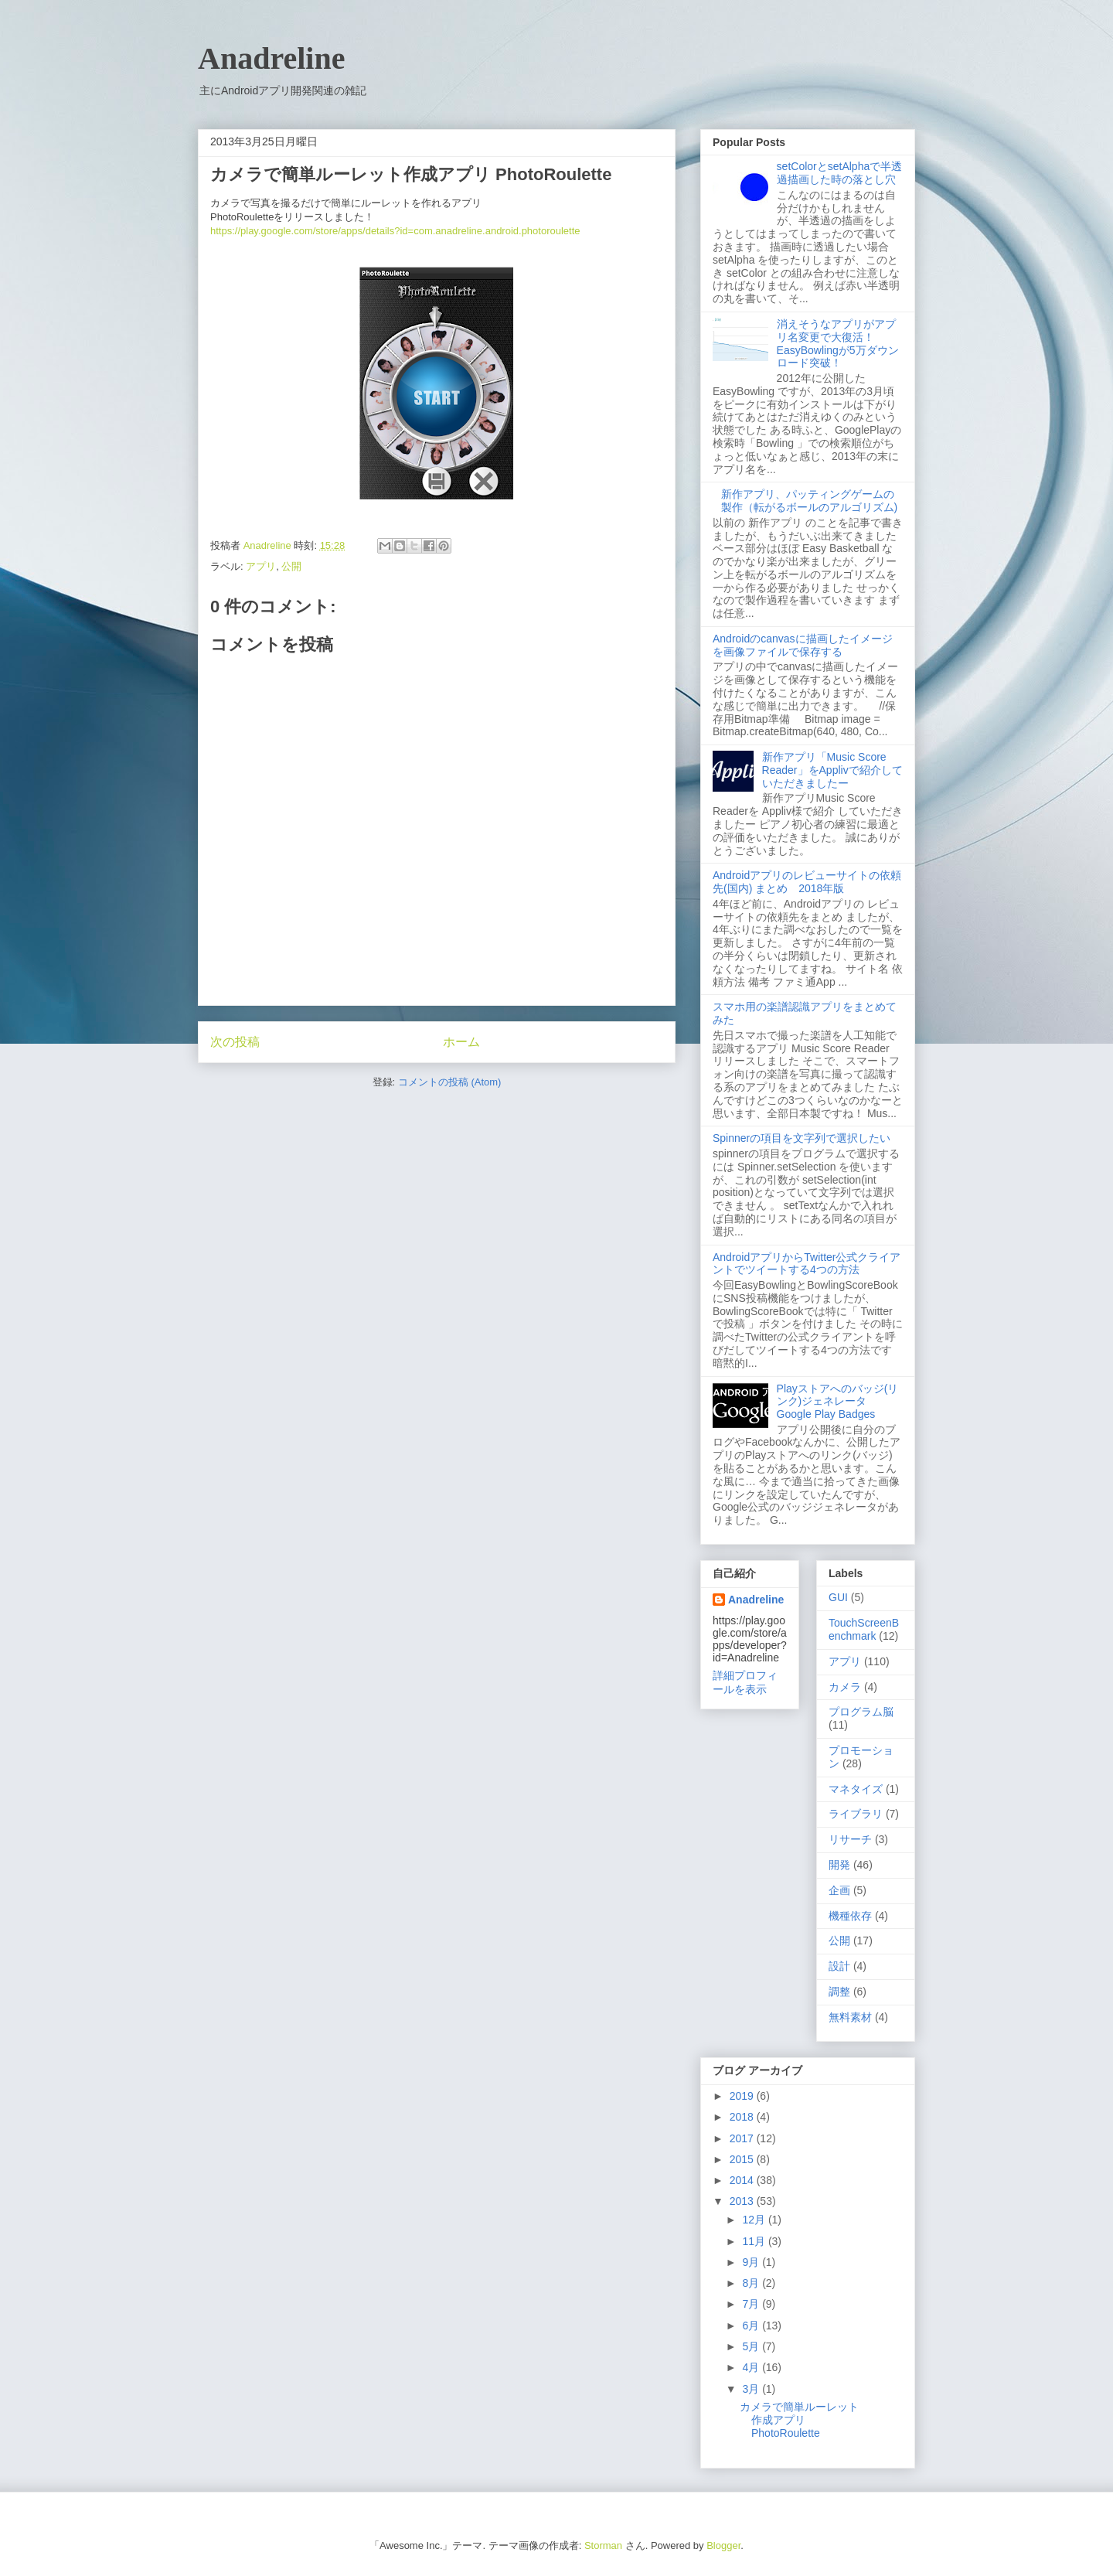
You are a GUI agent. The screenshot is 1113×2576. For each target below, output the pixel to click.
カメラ (845, 1687)
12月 (755, 2219)
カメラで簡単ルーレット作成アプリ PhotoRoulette (799, 2420)
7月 (752, 2304)
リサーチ (850, 1839)
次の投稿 (235, 1041)
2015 (743, 2159)
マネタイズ (856, 1789)
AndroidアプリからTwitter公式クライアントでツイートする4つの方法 (806, 1263)
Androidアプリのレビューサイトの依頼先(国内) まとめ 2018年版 (807, 881)
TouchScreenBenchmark (864, 1629)
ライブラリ (856, 1814)
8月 (752, 2283)
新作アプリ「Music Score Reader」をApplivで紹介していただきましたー (832, 770)
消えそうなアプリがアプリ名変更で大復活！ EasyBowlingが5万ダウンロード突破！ (838, 343)
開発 (839, 1865)
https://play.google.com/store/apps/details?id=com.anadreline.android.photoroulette (395, 231)
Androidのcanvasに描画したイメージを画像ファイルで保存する (803, 645)
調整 (839, 1991)
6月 (752, 2325)
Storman (603, 2545)
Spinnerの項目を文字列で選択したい (801, 1138)
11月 (755, 2241)
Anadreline (271, 58)
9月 (752, 2262)
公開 (291, 566)
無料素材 (850, 2017)
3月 (752, 2389)
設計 (839, 1966)
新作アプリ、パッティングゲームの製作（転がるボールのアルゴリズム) (809, 500)
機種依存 (850, 1916)
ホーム (461, 1041)
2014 (743, 2180)
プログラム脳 (861, 1711)
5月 (752, 2346)
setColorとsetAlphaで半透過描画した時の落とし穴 (840, 173)
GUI (838, 1597)
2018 (743, 2117)
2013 (743, 2201)
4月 (752, 2367)
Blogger (723, 2545)
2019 (743, 2096)
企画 (839, 1890)
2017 (743, 2138)
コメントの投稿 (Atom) (450, 1082)
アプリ (261, 566)
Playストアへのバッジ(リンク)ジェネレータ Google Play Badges (838, 1401)
